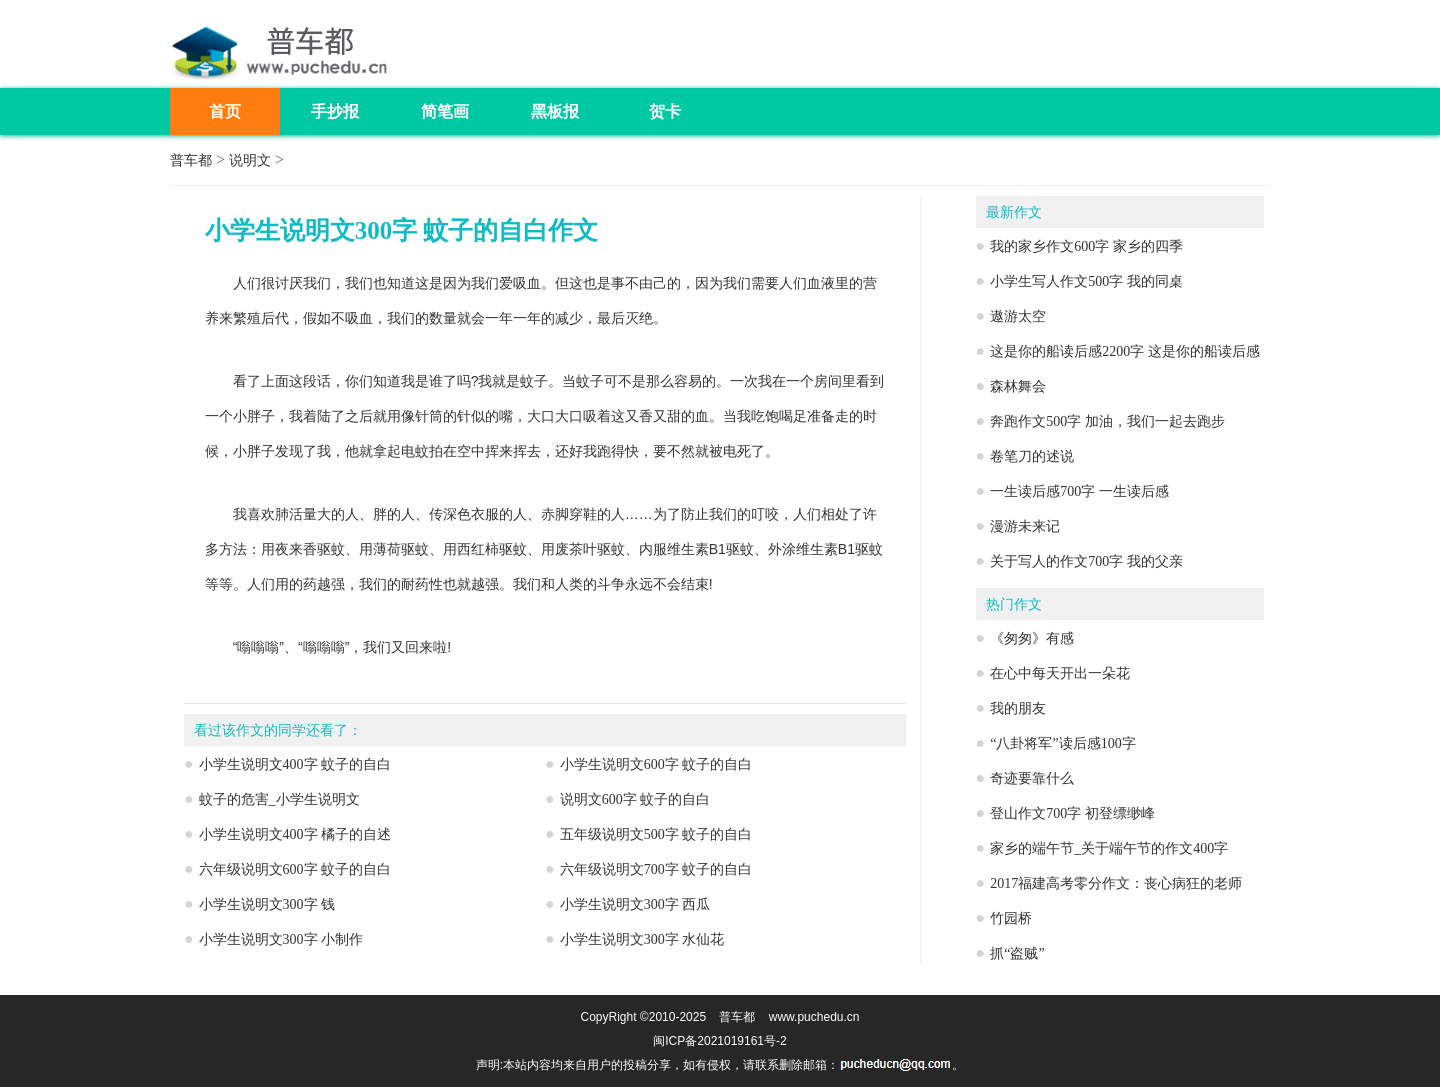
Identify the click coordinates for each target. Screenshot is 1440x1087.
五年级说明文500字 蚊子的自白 (656, 834)
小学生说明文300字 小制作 (281, 939)
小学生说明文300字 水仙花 (642, 939)
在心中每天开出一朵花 (1060, 673)
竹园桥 (1011, 918)
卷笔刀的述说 (1032, 456)
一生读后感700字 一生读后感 (1079, 491)
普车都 (191, 160)
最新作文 (1014, 212)
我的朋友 (1018, 708)
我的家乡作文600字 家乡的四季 (1086, 246)
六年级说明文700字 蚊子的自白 (656, 869)
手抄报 (335, 111)
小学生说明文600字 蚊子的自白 (656, 764)
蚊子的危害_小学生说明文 (279, 799)
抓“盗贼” (1017, 953)
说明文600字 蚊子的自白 (635, 799)
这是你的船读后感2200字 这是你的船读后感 (1125, 351)
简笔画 (445, 111)
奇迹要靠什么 (1032, 778)
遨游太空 (1018, 316)
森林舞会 (1018, 386)
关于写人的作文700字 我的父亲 (1086, 561)
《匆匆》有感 (1032, 638)
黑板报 (555, 111)
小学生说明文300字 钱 (267, 904)
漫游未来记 (1025, 526)
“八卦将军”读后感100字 (1062, 743)
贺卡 (665, 111)
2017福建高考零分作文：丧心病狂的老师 (1116, 883)
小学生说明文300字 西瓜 (635, 904)
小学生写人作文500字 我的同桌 (1086, 281)
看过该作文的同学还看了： (278, 730)
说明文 (250, 160)
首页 (225, 111)
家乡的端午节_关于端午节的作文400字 (1109, 848)
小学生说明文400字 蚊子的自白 (295, 764)
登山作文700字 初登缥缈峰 (1072, 813)
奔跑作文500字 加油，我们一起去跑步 (1107, 421)
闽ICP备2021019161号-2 (719, 1041)
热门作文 (1014, 604)
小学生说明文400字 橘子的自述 (295, 834)
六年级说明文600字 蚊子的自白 (295, 869)
